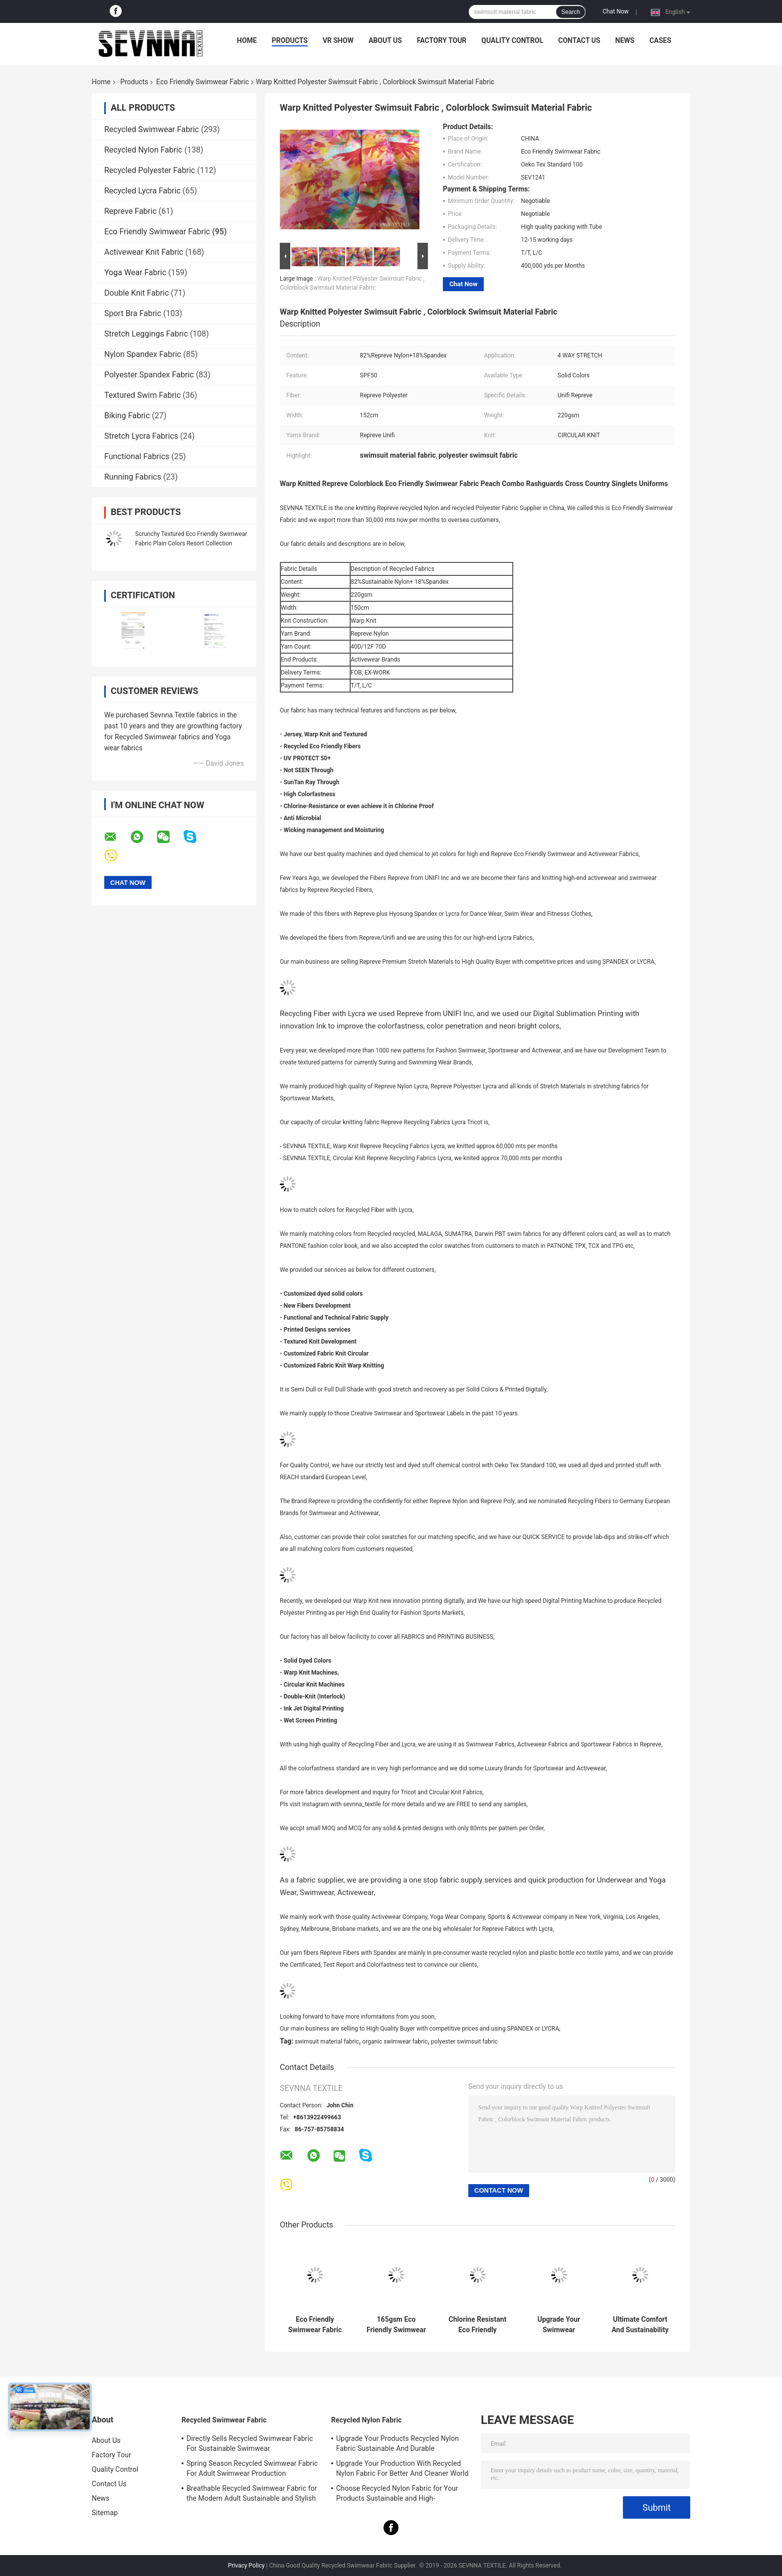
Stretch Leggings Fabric (146, 334)
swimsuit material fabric (327, 2041)
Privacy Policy (246, 2565)
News (625, 40)
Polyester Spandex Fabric (149, 374)
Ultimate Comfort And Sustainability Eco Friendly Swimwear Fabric (639, 2324)
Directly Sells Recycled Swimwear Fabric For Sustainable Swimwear (250, 2443)
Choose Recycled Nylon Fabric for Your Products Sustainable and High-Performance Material (397, 2494)
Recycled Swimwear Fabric (151, 129)
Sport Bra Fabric (132, 313)
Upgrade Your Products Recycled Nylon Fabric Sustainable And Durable (397, 2443)
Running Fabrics (132, 477)
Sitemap (105, 2513)
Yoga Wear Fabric (135, 272)
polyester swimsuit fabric (464, 2041)
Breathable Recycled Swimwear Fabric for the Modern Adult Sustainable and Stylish (252, 2493)
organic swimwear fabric (394, 2041)
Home (247, 40)
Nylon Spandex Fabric (142, 354)
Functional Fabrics (137, 456)
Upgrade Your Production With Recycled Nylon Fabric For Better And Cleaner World (402, 2468)
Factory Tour (442, 40)
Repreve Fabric (130, 211)
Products (290, 40)
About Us (385, 40)
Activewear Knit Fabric (143, 252)
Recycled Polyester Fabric (149, 170)
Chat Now (615, 11)
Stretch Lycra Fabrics (141, 436)
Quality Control (512, 40)
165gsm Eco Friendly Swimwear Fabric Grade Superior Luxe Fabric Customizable (396, 2324)
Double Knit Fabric (136, 293)
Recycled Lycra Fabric (142, 190)
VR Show (338, 40)
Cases (660, 40)
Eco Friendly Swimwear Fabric (202, 82)
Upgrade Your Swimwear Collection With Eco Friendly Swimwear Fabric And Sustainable (559, 2324)
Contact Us (579, 40)
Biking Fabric (127, 415)
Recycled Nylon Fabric (143, 150)
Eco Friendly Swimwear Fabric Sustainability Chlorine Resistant (315, 2324)
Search (570, 11)
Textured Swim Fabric (142, 395)
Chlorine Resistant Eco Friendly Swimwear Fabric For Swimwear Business (478, 2324)
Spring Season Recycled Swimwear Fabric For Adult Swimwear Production (252, 2468)
